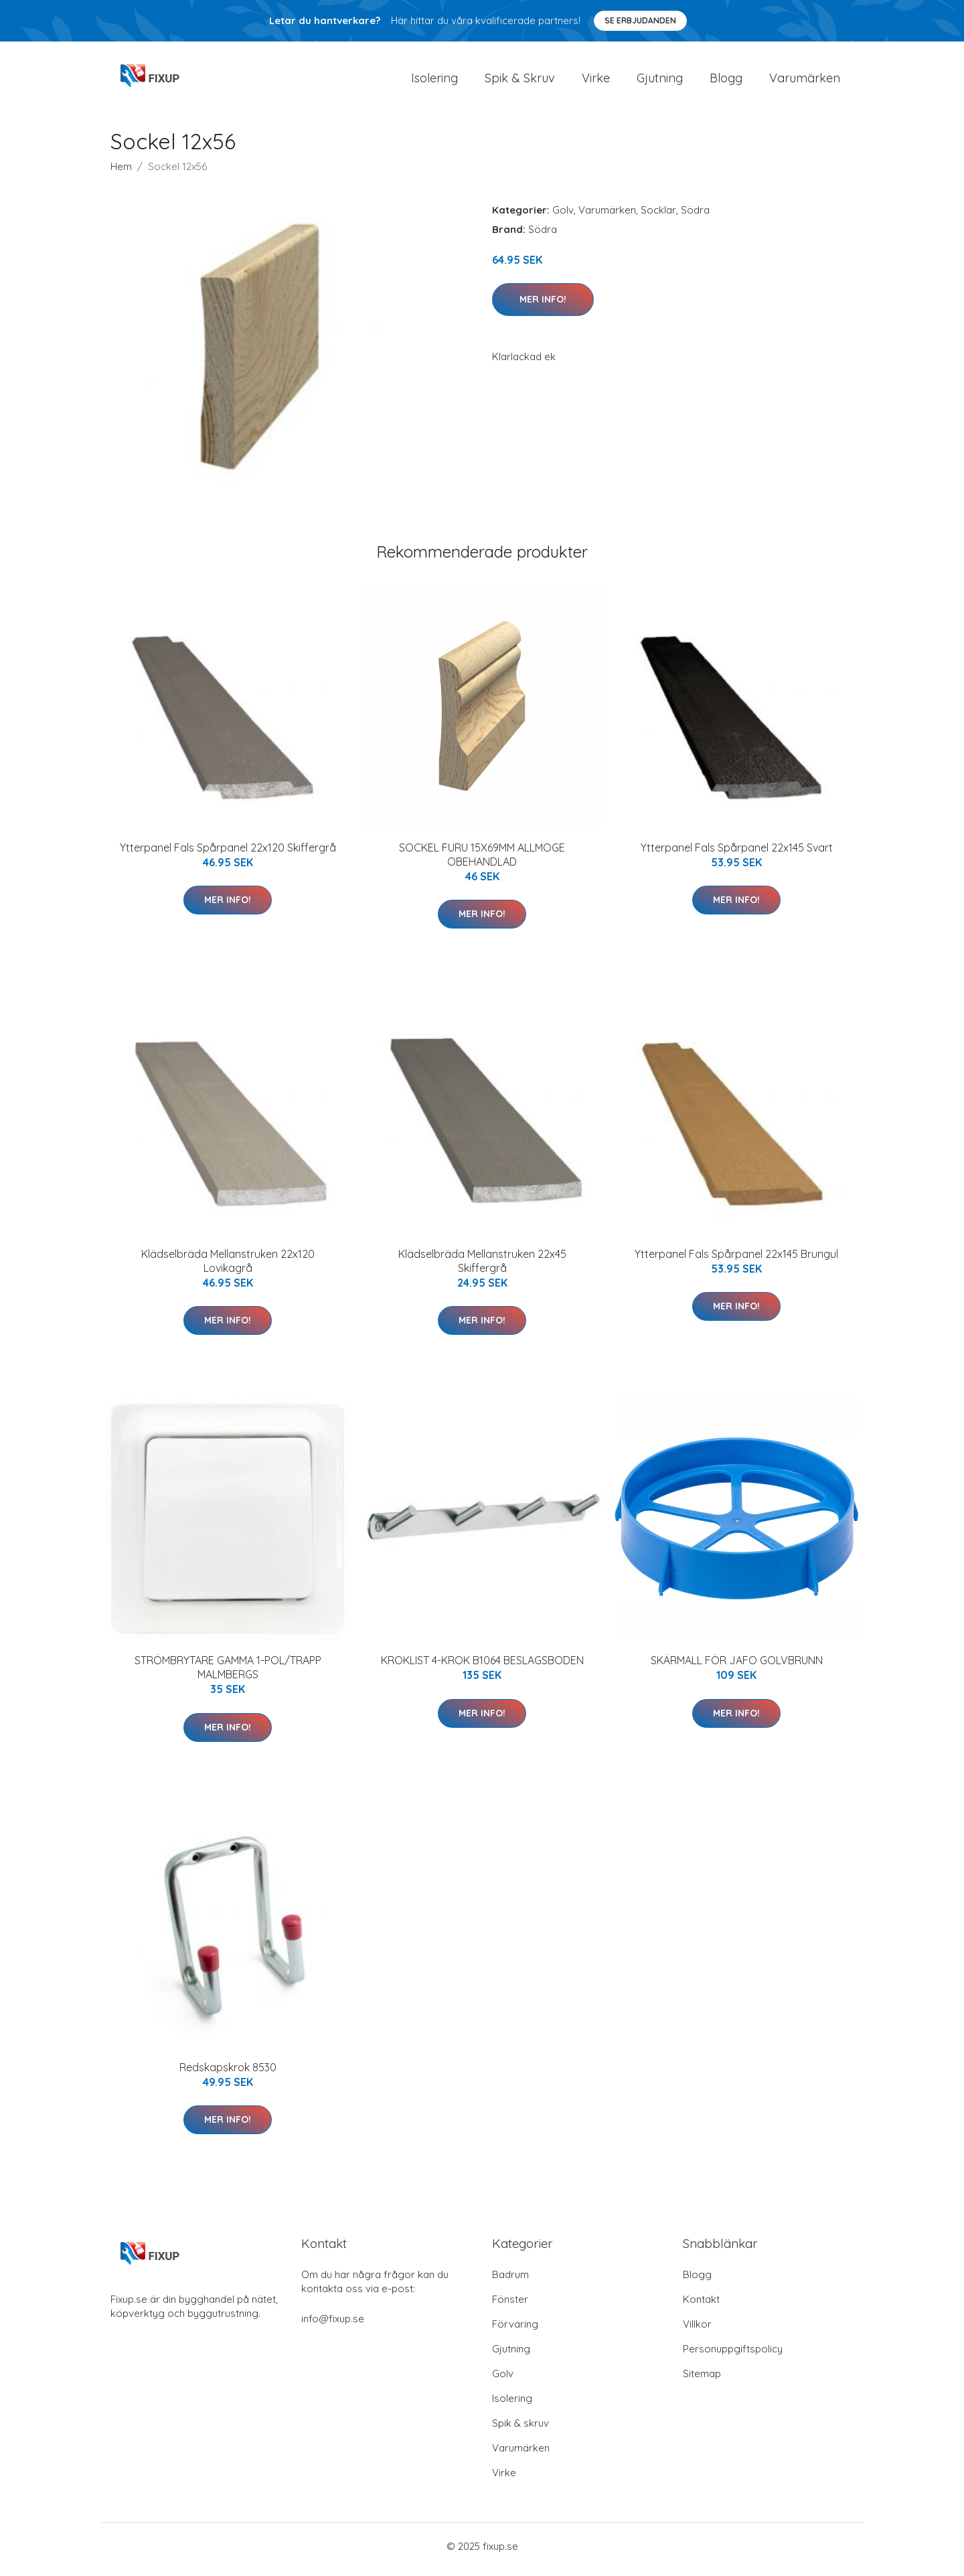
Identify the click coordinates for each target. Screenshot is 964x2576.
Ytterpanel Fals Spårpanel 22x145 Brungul (736, 1260)
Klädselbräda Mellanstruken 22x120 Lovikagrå (228, 1267)
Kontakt (701, 2306)
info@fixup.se (332, 2325)
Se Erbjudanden (640, 20)
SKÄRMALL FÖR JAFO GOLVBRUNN (737, 1667)
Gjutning (660, 81)
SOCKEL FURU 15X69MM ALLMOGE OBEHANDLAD (482, 861)
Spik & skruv (520, 2429)
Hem (121, 173)
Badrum (510, 2281)
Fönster (510, 2306)
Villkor (697, 2330)
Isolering (434, 81)
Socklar (658, 216)
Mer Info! (542, 306)
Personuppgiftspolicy (733, 2355)
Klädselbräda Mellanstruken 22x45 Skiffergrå (482, 1267)
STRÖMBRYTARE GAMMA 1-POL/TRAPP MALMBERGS (228, 1674)
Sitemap (702, 2380)
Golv (563, 216)
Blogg (726, 81)
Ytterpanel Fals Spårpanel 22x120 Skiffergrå (228, 854)
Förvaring (515, 2330)
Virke (596, 81)
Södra (695, 216)
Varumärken (804, 81)
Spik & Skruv (520, 81)
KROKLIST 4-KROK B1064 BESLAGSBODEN (482, 1667)
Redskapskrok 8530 (227, 2074)
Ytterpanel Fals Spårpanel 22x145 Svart (737, 854)
